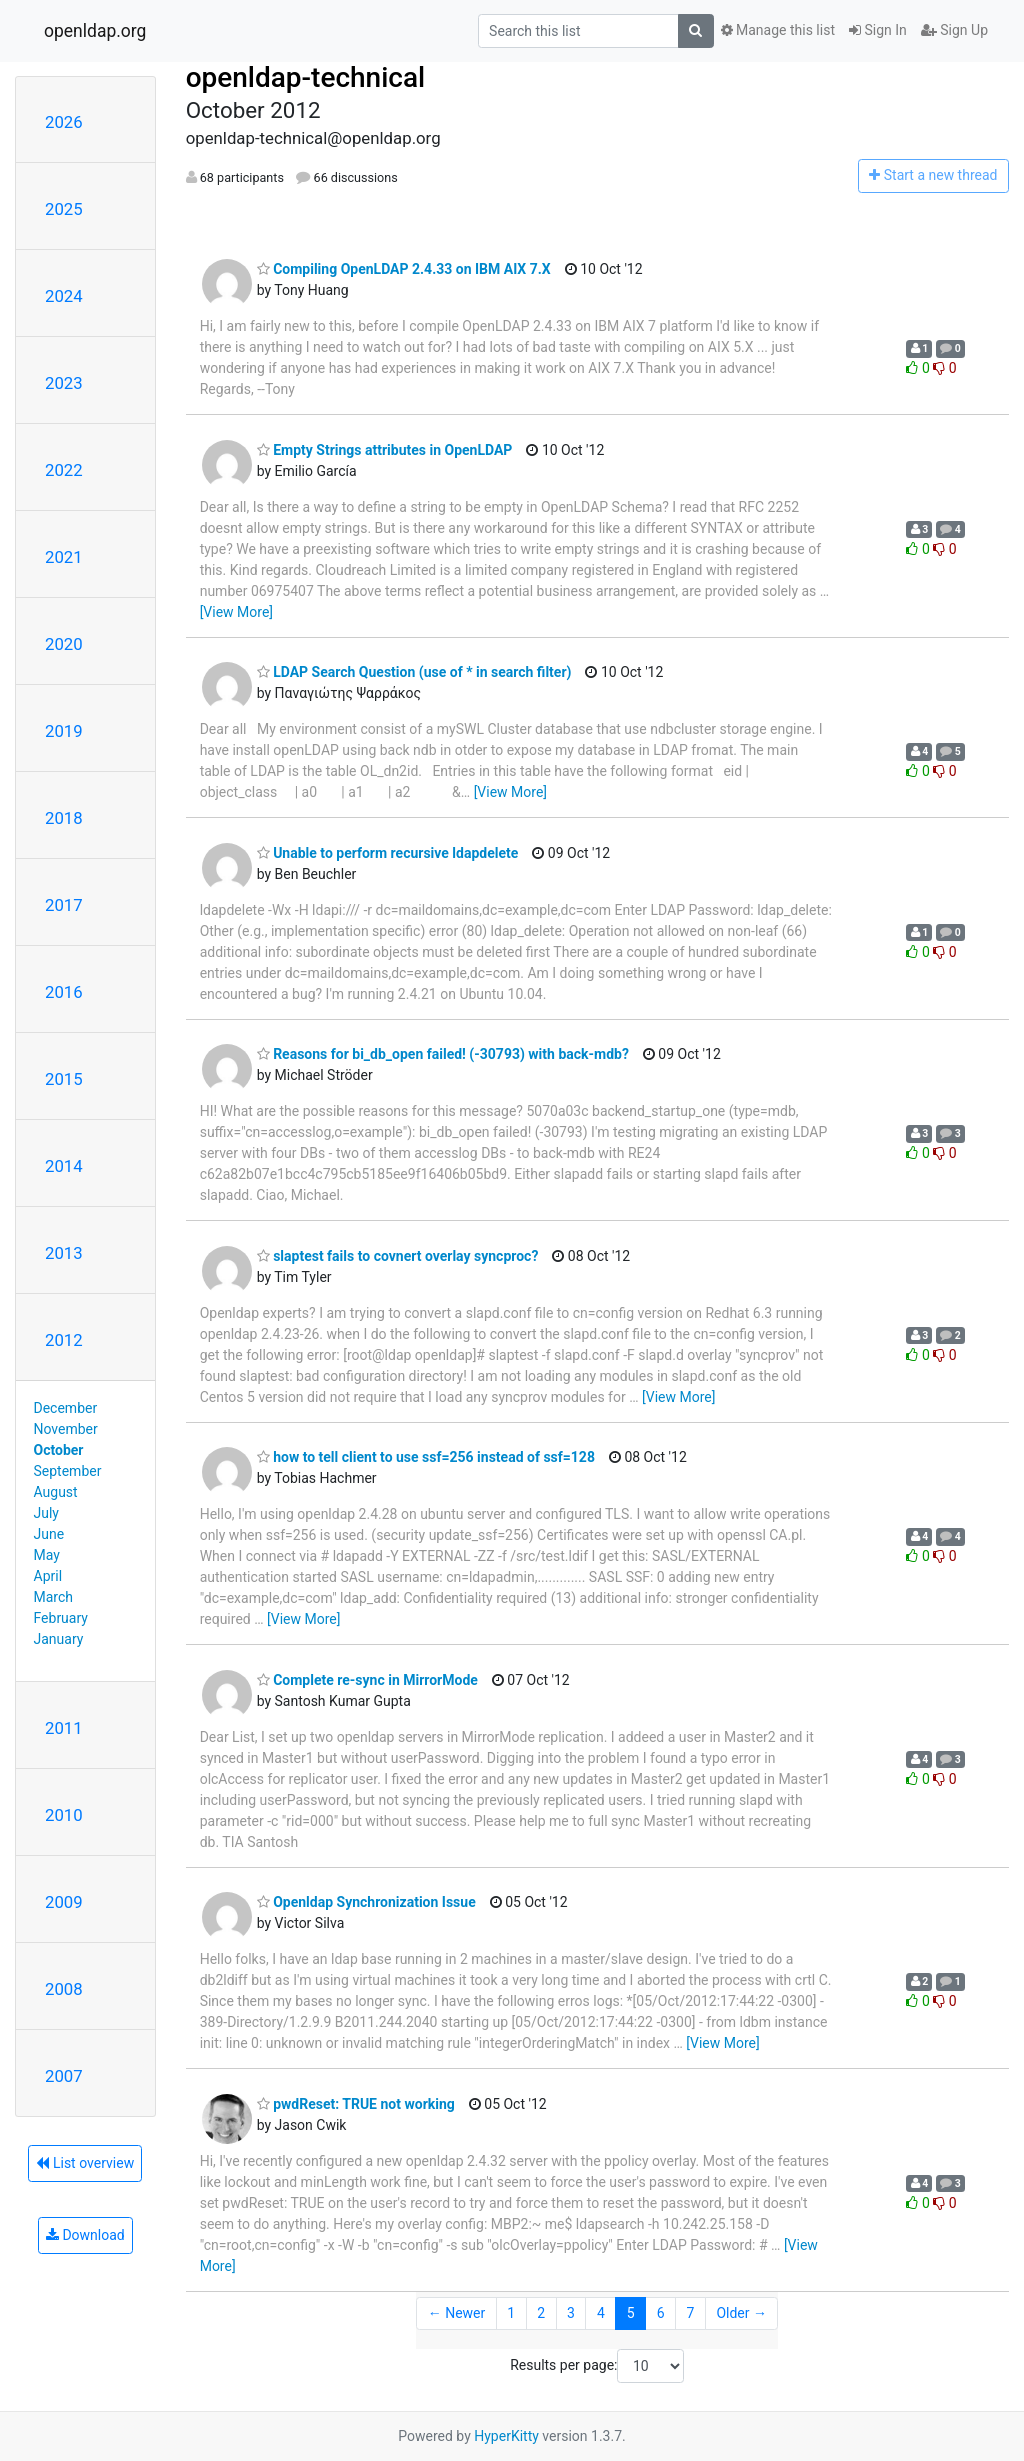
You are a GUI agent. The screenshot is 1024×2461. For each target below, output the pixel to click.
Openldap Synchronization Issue (366, 1902)
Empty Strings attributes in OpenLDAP (385, 450)
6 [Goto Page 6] (661, 2313)
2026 (64, 122)
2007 (64, 2076)
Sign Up (954, 30)
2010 (64, 1815)
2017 (64, 905)
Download (85, 2235)
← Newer (457, 2313)
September (68, 1471)
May (47, 1555)
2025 (64, 209)
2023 (64, 383)
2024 (64, 296)
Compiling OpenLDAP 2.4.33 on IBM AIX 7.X (404, 269)
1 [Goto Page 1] (511, 2313)
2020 (64, 644)
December (66, 1408)
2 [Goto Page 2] (541, 2313)
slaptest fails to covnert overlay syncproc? (398, 1256)
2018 (64, 818)
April (48, 1576)
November (66, 1429)
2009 (64, 1902)
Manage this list (778, 30)
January (59, 1639)
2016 (64, 992)
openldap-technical (306, 77)
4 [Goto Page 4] (601, 2313)
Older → (741, 2313)
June (49, 1534)
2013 (64, 1253)
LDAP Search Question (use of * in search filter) (414, 672)
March (54, 1597)
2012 (64, 1340)
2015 (64, 1079)
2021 (64, 557)
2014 (64, 1166)
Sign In (878, 30)
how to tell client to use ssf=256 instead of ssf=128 (426, 1457)
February (61, 1618)
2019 (64, 731)
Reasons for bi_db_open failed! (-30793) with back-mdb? (443, 1054)
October (59, 1450)
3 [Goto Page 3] (571, 2313)
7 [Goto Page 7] (691, 2313)
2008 (64, 1989)
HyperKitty (506, 2436)
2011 (64, 1728)
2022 (64, 470)
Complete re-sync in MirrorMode (367, 1680)
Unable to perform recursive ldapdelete (388, 853)
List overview (85, 2163)
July (46, 1513)
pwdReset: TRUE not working (356, 2104)
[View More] (236, 612)
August (56, 1492)
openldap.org (95, 31)
